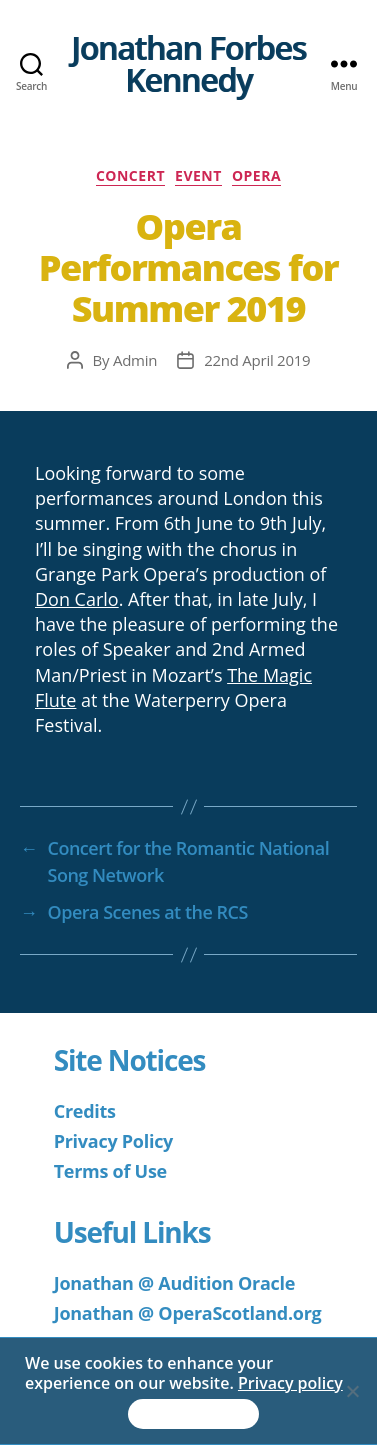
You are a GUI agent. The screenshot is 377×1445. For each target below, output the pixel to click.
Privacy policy (290, 1383)
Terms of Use (110, 1171)
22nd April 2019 (257, 360)
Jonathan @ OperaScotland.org (188, 1313)
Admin (135, 360)
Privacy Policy (113, 1141)
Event (198, 176)
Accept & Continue (194, 1414)
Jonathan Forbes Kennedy (188, 64)
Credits (85, 1111)
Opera (256, 176)
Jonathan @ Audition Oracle (174, 1283)
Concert (130, 176)
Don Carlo (77, 599)
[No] (352, 1391)
